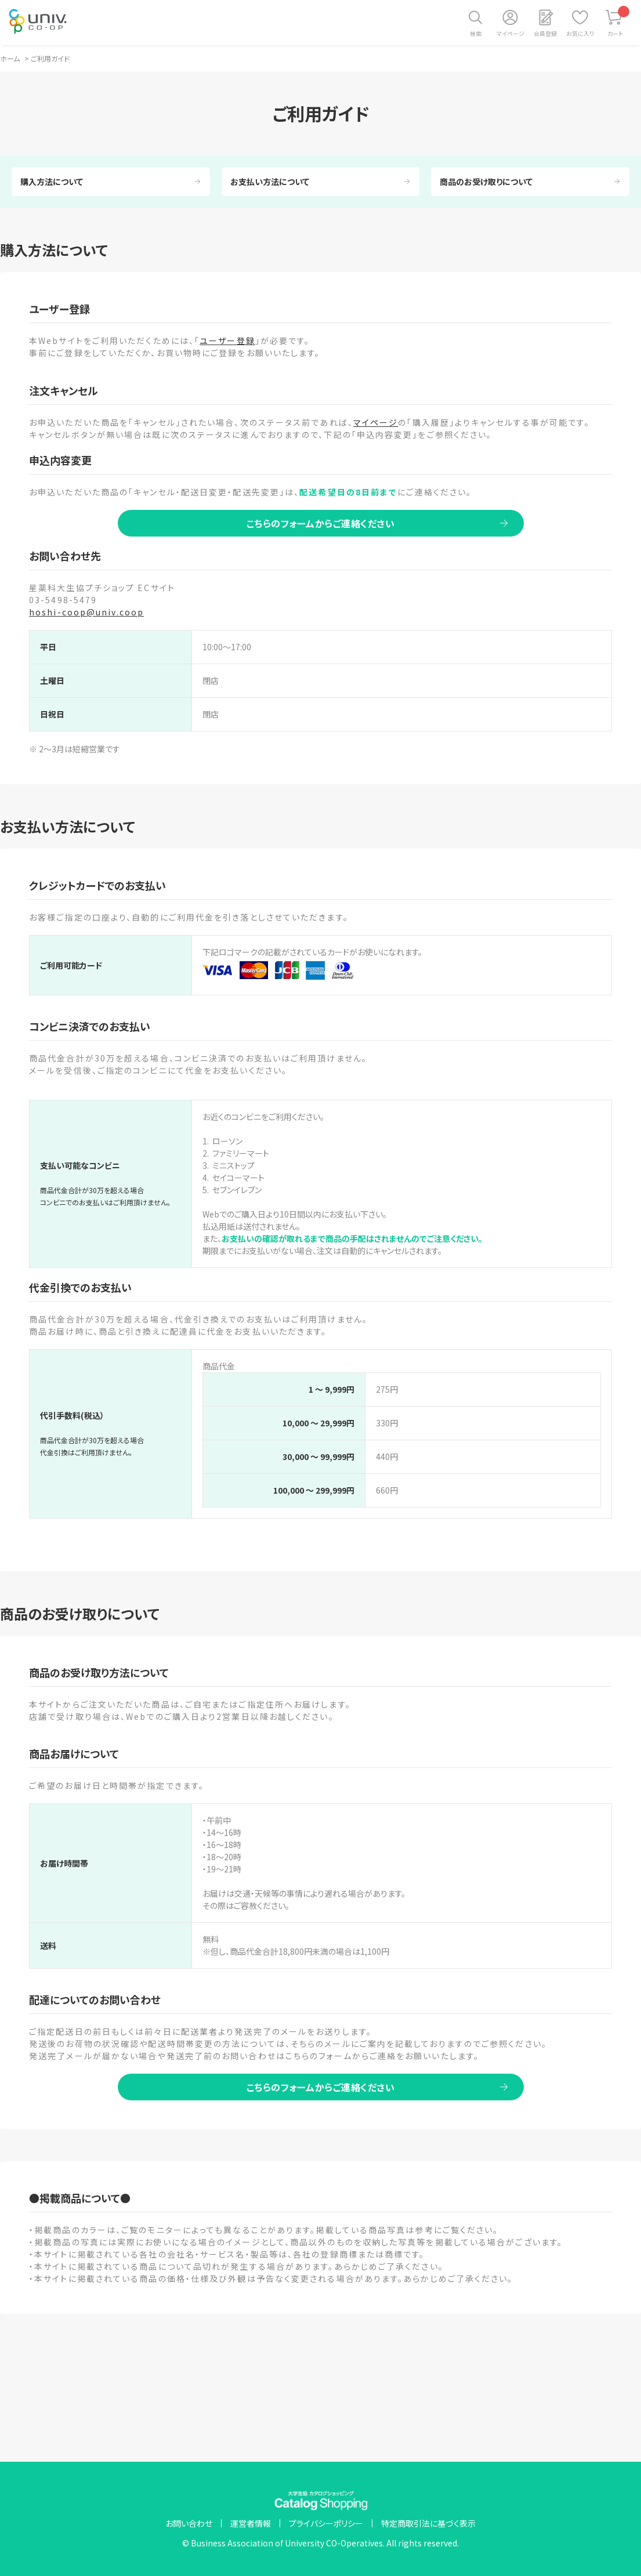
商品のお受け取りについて (486, 181)
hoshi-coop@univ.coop (86, 612)
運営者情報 (250, 2523)
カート (618, 22)
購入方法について (51, 181)
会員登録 (545, 33)
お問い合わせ (188, 2523)
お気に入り (580, 33)
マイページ (510, 33)
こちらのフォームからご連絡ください (321, 523)
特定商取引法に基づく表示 (428, 2523)
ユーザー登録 (227, 340)
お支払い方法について (269, 181)
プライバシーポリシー (326, 2523)
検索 (475, 33)
